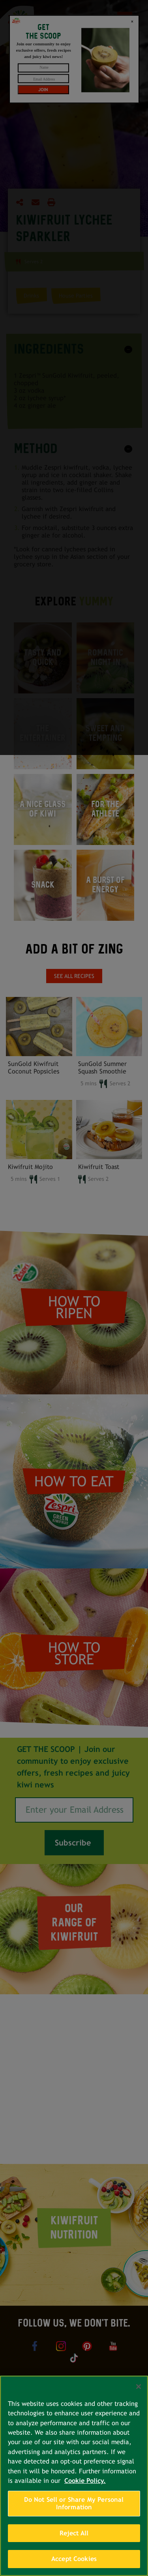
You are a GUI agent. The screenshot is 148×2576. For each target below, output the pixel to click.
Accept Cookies (74, 2559)
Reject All (74, 2533)
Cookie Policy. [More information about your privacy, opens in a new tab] (85, 2480)
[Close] (138, 2386)
